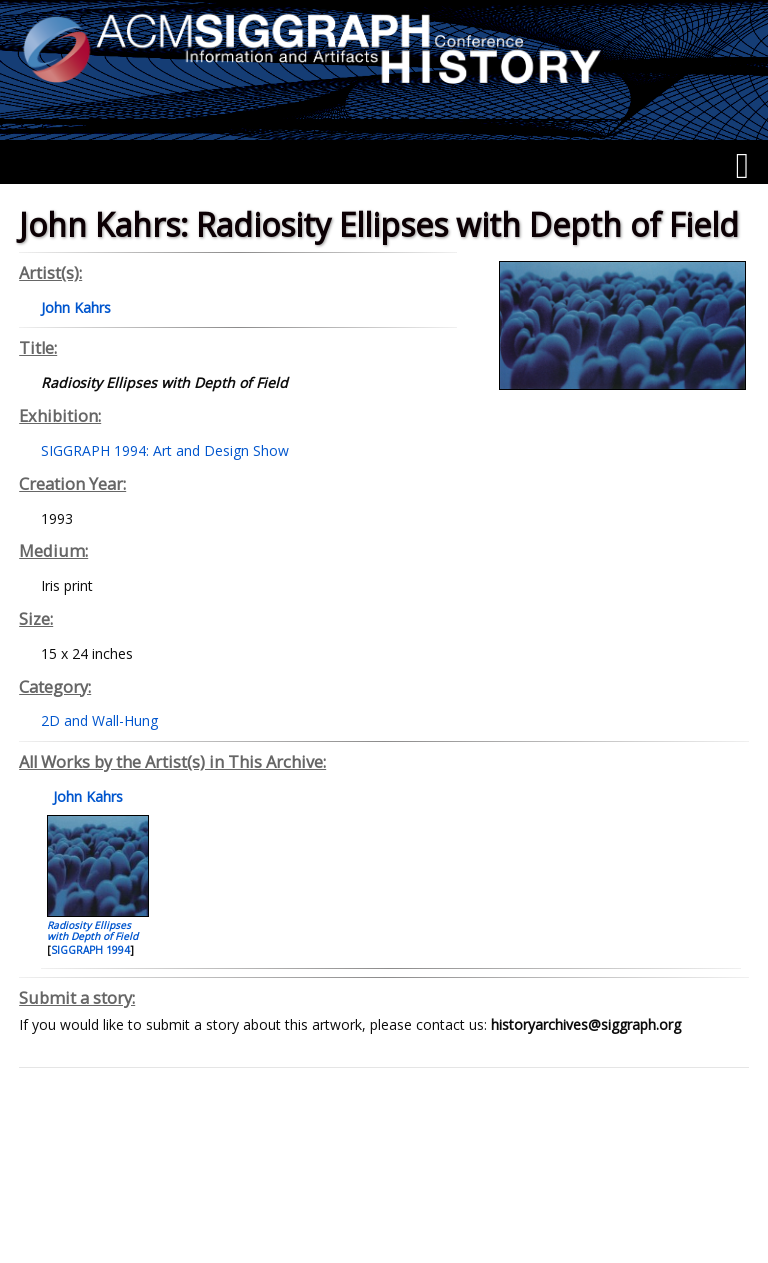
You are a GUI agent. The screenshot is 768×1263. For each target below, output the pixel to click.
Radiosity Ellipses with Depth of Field (92, 930)
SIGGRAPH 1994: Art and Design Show (165, 450)
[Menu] (742, 166)
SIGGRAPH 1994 (90, 950)
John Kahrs (86, 796)
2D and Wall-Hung (99, 720)
